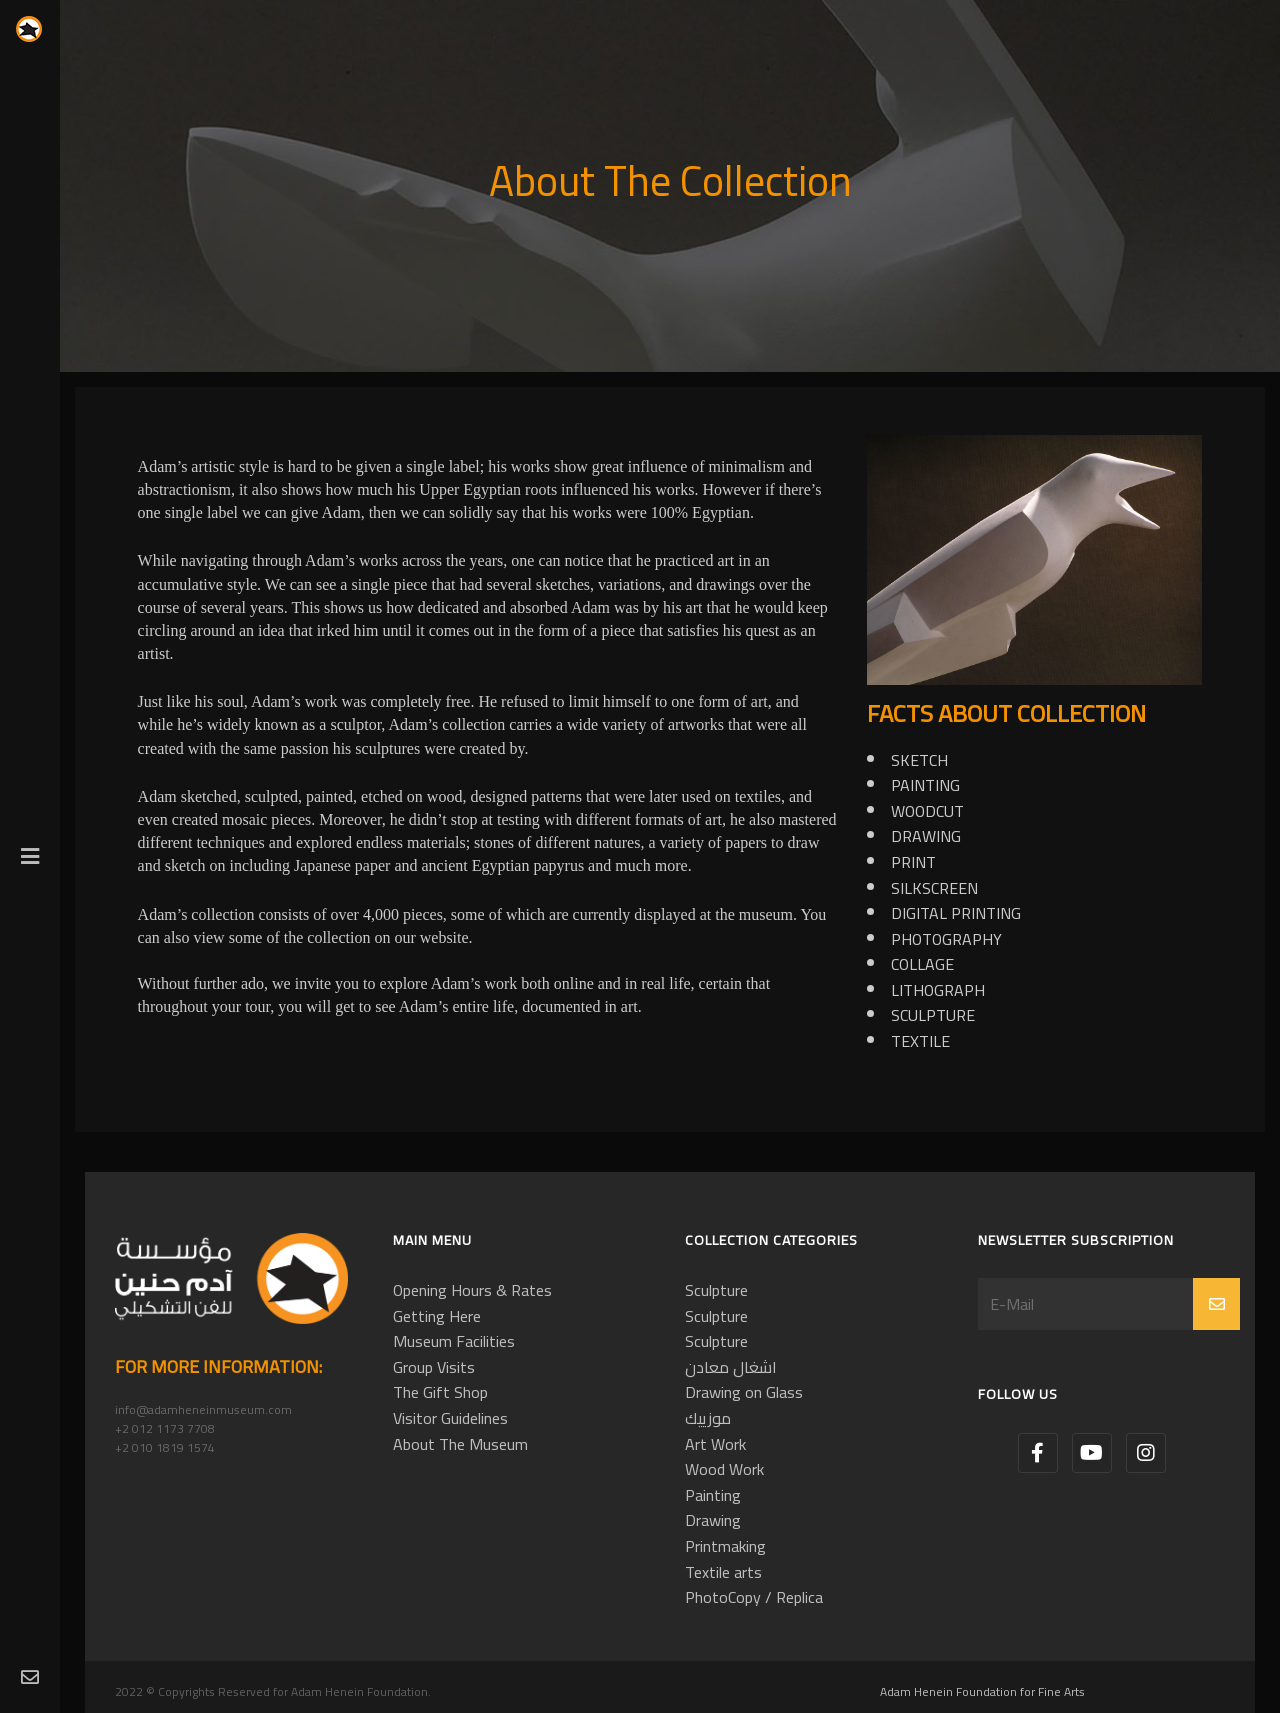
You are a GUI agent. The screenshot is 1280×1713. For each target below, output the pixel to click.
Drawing (713, 1520)
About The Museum (460, 1444)
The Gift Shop (440, 1392)
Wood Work (724, 1469)
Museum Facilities (454, 1341)
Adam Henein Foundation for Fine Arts (982, 1691)
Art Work (715, 1444)
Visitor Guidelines (450, 1418)
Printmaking (725, 1546)
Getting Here (437, 1316)
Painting (713, 1495)
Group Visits (434, 1367)
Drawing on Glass (744, 1392)
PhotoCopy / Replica (754, 1597)
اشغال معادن (731, 1367)
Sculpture (716, 1290)
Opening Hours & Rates (472, 1290)
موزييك (708, 1418)
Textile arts (723, 1572)
